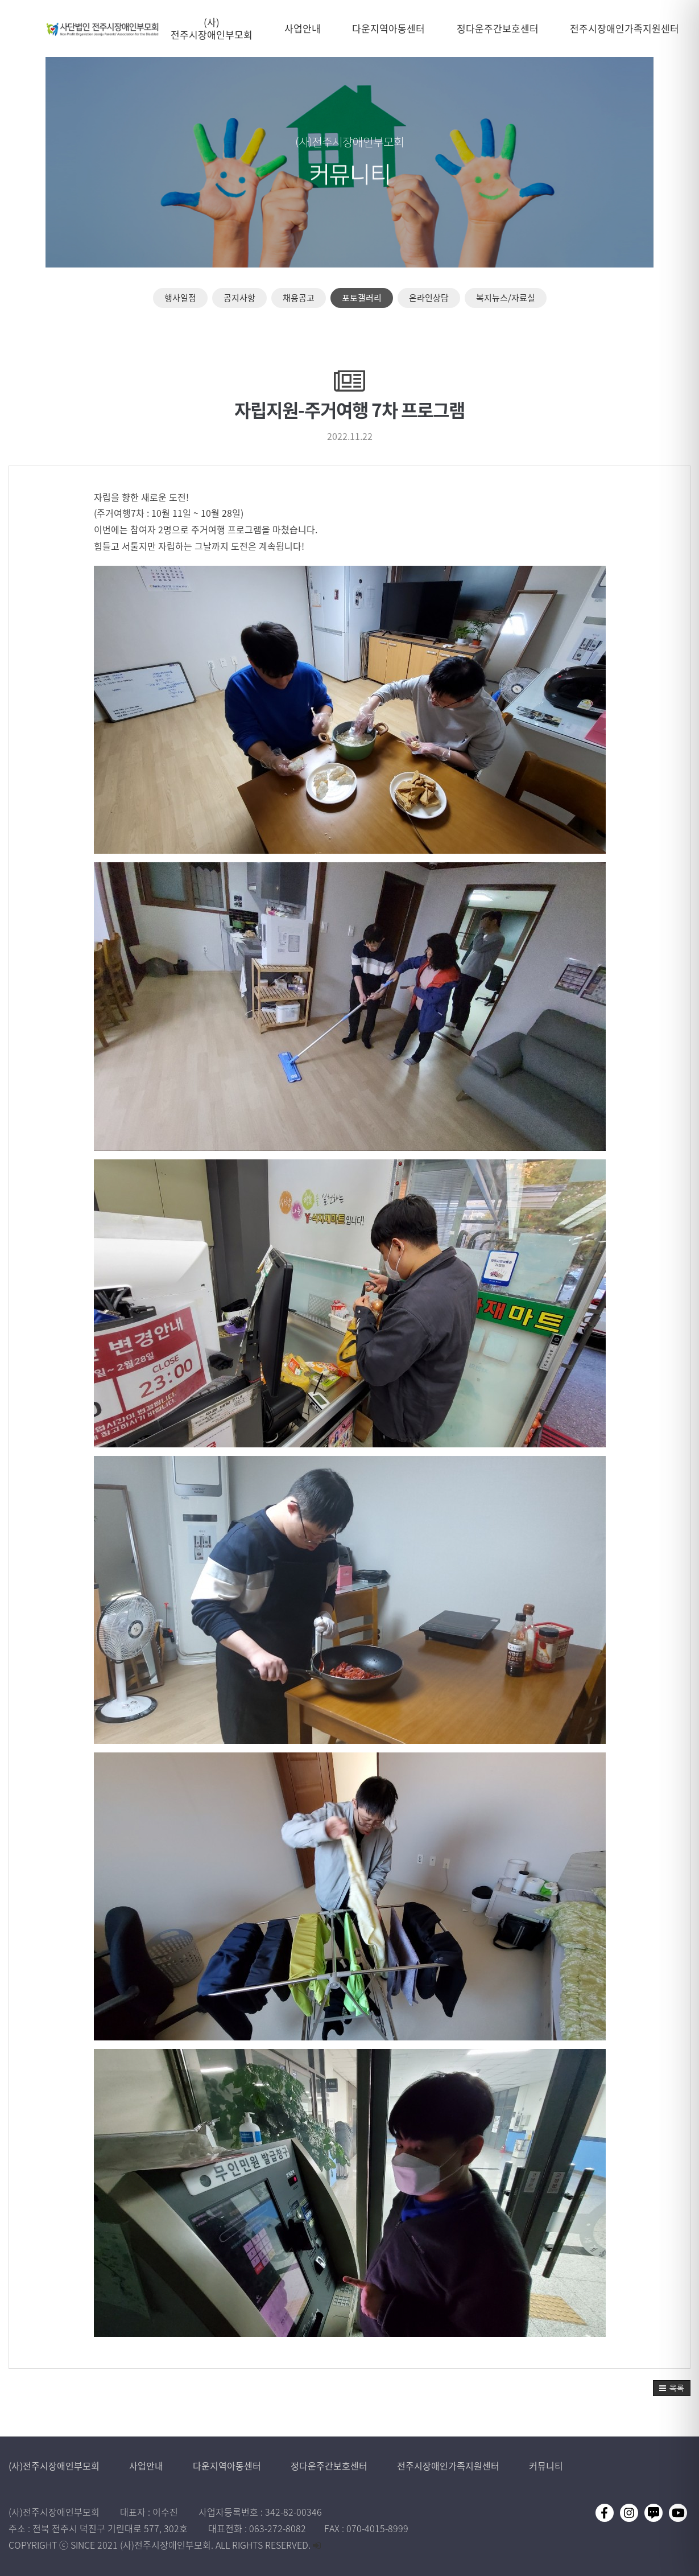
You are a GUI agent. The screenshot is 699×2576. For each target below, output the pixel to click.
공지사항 (239, 297)
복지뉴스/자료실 (505, 297)
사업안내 (147, 2465)
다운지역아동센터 (228, 2465)
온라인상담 (429, 297)
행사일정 (180, 297)
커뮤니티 (546, 2465)
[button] (671, 2388)
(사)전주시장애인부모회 (55, 2465)
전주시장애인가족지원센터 (449, 2465)
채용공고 (299, 297)
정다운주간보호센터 (330, 2465)
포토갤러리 (362, 297)
